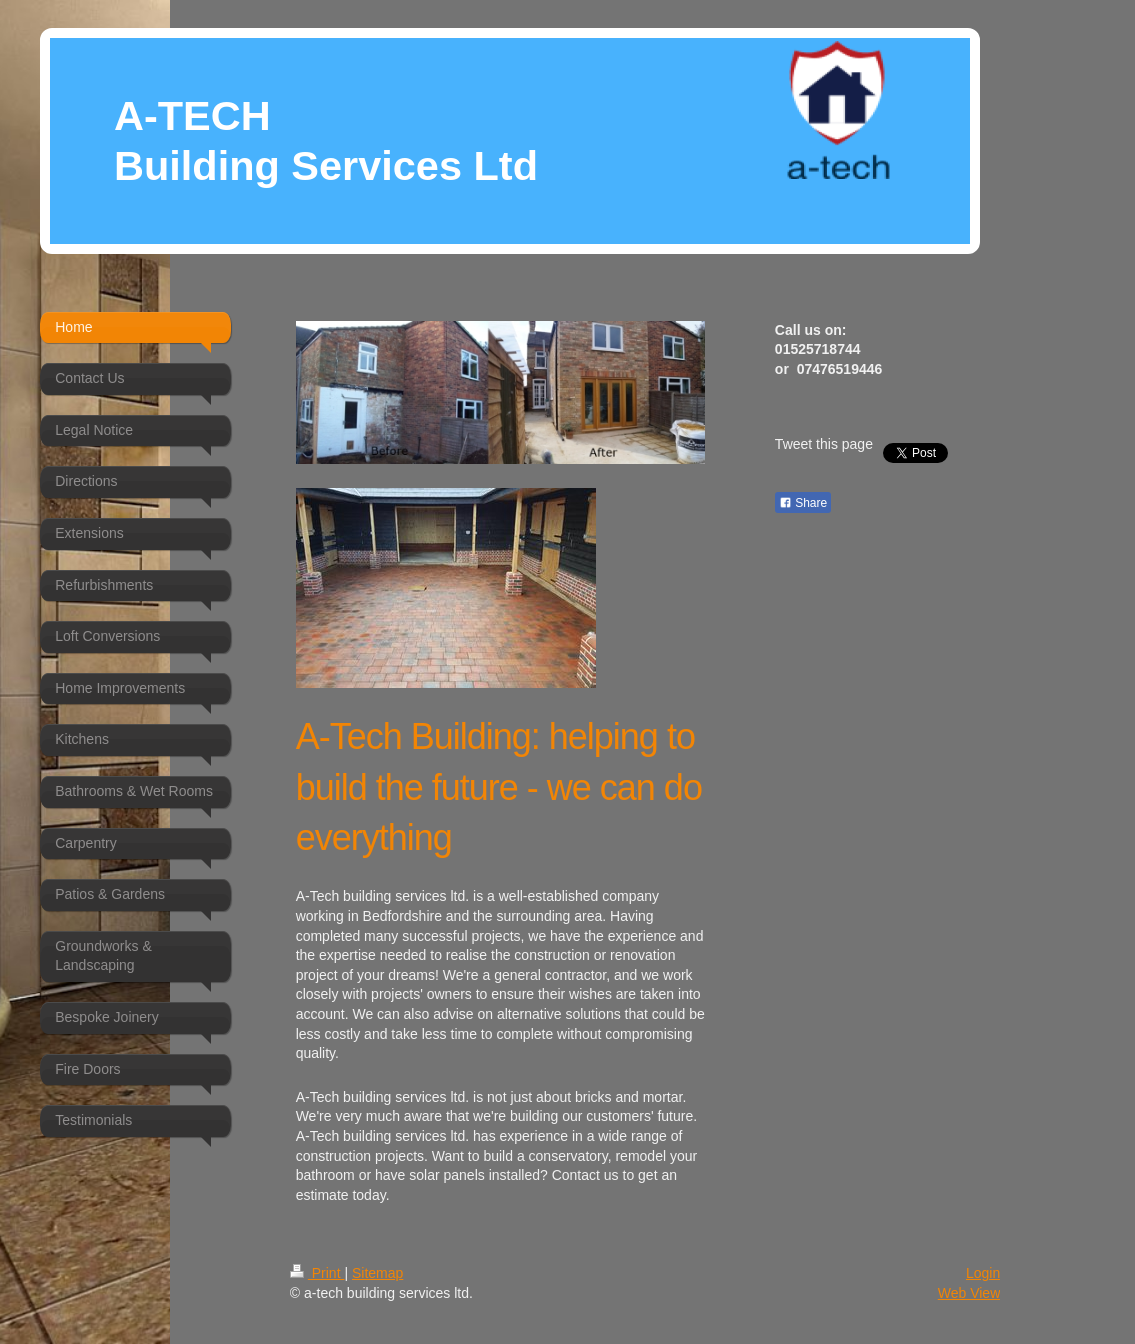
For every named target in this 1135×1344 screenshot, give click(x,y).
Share (803, 503)
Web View (969, 1293)
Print (317, 1273)
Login (983, 1273)
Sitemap (377, 1273)
